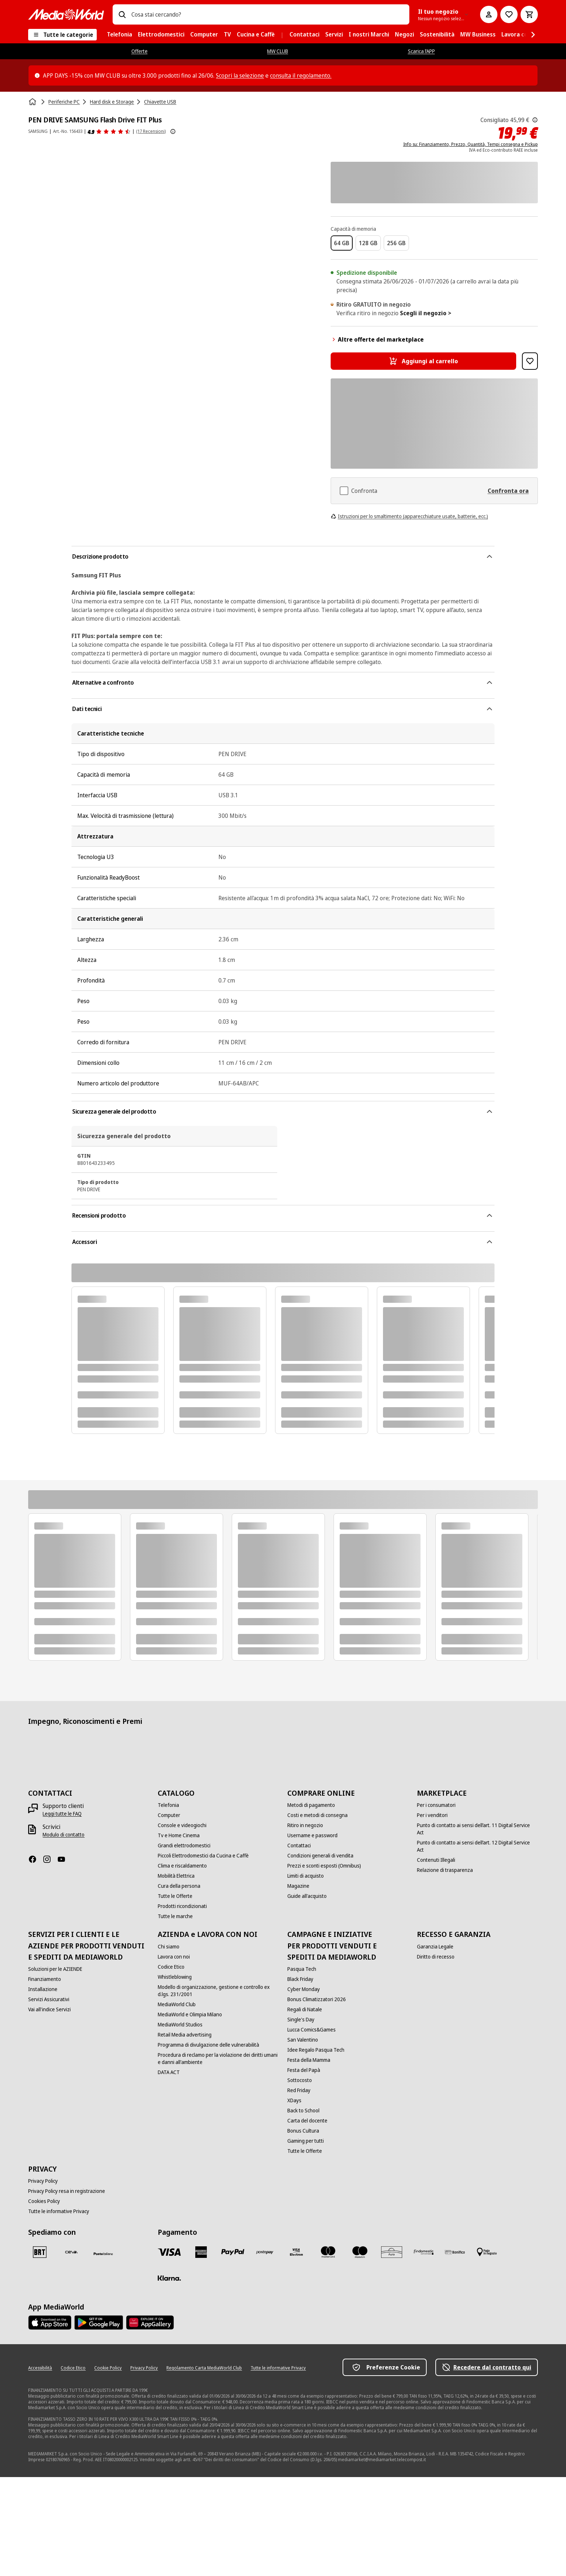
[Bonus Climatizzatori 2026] (316, 1999)
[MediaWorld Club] (177, 2004)
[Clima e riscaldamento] (182, 1865)
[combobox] (267, 14)
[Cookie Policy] (108, 2368)
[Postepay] (264, 2252)
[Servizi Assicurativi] (48, 1999)
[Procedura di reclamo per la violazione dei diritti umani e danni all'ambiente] (218, 2058)
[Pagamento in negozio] (486, 2252)
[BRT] (39, 2252)
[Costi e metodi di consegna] (317, 1815)
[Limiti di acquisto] (305, 1875)
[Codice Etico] (171, 1966)
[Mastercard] (328, 2252)
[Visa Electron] (296, 2252)
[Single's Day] (300, 2019)
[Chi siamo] (168, 1946)
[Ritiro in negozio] (305, 1825)
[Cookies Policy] (44, 2201)
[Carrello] (529, 14)
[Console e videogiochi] (182, 1825)
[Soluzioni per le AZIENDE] (55, 1969)
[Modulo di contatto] (63, 1834)
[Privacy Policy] (43, 2181)
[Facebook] (35, 1859)
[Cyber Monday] (303, 1989)
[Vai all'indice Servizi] (49, 2009)
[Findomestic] (423, 2252)
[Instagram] (50, 1859)
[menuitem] (119, 34)
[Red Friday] (298, 2090)
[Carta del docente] (307, 2120)
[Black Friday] (300, 1979)
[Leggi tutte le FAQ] (62, 1813)
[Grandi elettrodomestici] (184, 1845)
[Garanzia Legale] (435, 1946)
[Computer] (169, 1815)
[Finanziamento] (44, 1979)
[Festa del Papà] (303, 2070)
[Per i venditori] (432, 1815)
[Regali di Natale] (304, 2009)
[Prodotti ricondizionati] (182, 1906)
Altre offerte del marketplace (377, 339)
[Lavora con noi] (174, 1956)
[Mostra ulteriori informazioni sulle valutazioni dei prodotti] (173, 131)
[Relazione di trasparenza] (445, 1870)
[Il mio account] (488, 14)
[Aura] (391, 2252)
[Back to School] (303, 2110)
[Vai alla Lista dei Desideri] (509, 14)
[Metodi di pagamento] (311, 1805)
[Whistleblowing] (175, 1977)
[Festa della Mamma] (308, 2060)
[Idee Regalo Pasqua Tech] (315, 2050)
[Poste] (103, 2253)
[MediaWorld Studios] (180, 2024)
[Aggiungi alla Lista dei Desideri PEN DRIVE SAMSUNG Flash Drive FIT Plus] (529, 361)
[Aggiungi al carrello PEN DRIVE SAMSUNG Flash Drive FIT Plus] (424, 361)
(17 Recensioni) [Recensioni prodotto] (151, 131)
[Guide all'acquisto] (307, 1896)
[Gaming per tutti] (305, 2141)
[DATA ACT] (169, 2072)
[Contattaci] (299, 1845)
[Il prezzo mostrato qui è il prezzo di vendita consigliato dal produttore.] (535, 120)
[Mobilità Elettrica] (176, 1875)
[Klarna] (169, 2278)
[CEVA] (71, 2252)
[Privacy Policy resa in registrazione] (66, 2191)
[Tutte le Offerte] (175, 1896)
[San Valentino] (302, 2039)
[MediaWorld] (66, 14)
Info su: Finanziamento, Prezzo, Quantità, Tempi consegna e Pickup (470, 144)
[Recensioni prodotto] (109, 131)
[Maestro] (359, 2252)
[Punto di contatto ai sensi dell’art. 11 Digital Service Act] (477, 1829)
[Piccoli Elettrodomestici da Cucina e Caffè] (203, 1855)
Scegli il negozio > (425, 313)
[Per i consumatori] (436, 1805)
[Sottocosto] (299, 2080)
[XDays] (294, 2100)
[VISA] (169, 2252)
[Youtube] (64, 1859)
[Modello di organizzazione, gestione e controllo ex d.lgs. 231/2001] (218, 1990)
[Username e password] (312, 1835)
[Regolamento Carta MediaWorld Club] (204, 2368)
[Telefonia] (168, 1805)
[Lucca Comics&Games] (311, 2029)
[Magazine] (298, 1886)
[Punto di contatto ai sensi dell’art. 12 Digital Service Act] (477, 1846)
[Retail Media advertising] (185, 2034)
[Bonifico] (455, 2252)
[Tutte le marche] (175, 1916)
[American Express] (201, 2252)
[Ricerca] (122, 14)
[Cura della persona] (179, 1886)
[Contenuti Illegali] (436, 1860)
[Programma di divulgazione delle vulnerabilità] (208, 2044)
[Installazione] (42, 1989)
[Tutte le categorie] (62, 34)
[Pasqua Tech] (301, 1969)
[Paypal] (232, 2252)
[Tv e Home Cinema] (179, 1835)
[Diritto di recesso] (435, 1956)
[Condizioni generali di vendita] (320, 1855)
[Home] (33, 101)
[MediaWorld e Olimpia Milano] (190, 2014)
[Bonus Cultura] (303, 2130)
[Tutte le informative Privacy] (58, 2211)
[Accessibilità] (40, 2368)
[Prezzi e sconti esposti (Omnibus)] (324, 1865)
